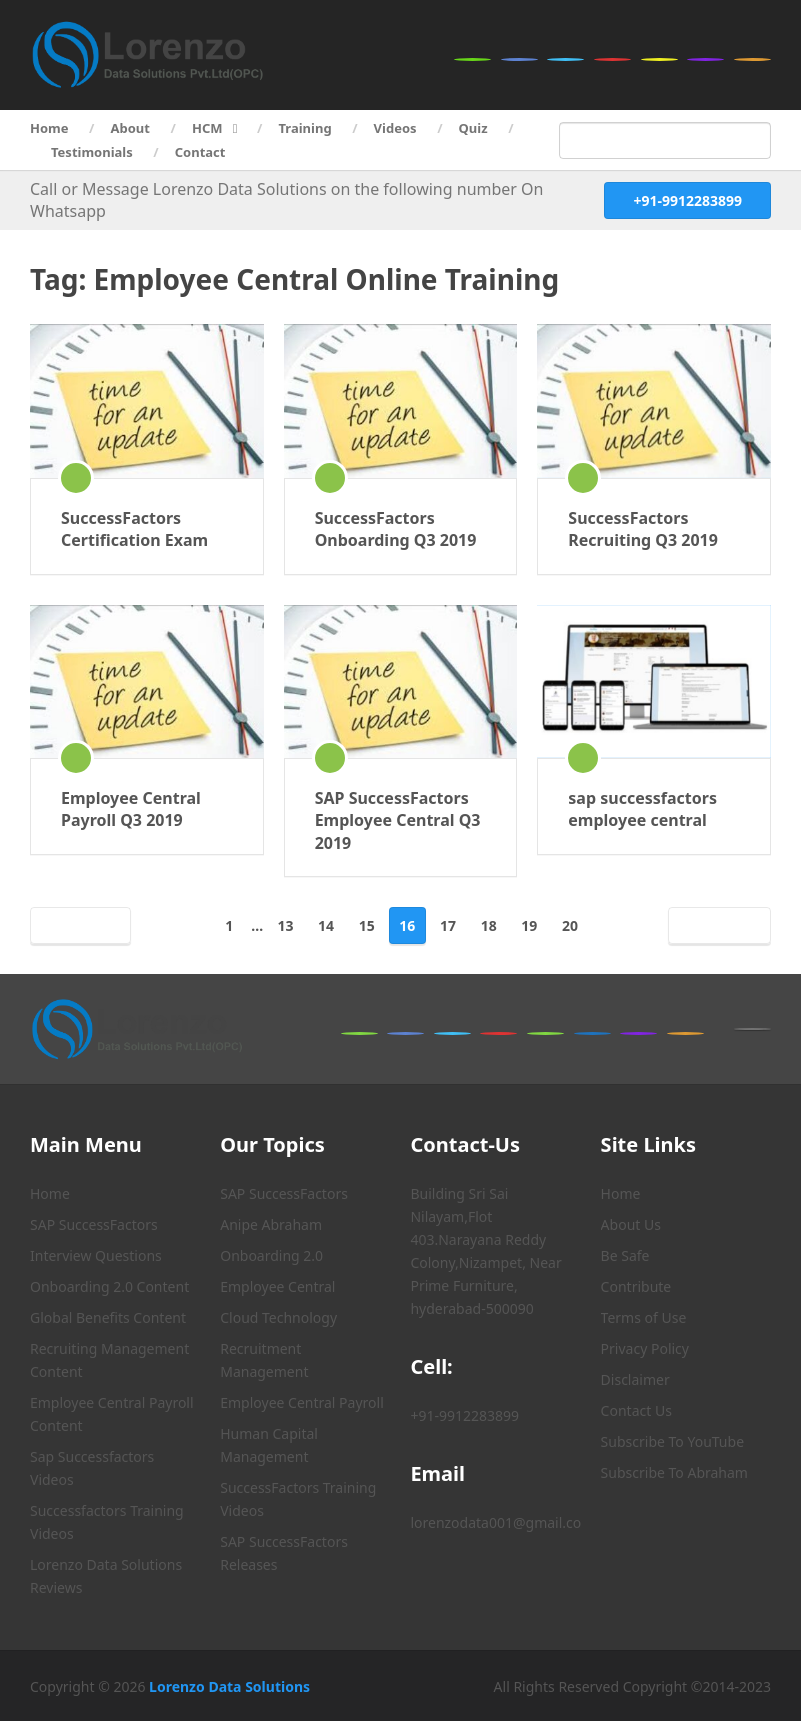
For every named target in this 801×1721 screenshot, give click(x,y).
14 (326, 925)
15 (367, 925)
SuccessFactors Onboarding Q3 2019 (396, 529)
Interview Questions (96, 1255)
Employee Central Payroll (302, 1402)
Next (715, 925)
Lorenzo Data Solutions (229, 1686)
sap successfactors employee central (642, 809)
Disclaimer (635, 1379)
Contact (200, 152)
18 (489, 925)
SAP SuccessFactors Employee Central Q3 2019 (398, 820)
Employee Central (277, 1286)
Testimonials (92, 152)
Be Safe (625, 1255)
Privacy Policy (645, 1348)
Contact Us (636, 1410)
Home (49, 128)
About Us (631, 1224)
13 (285, 925)
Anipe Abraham (271, 1224)
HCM (207, 128)
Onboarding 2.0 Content (109, 1286)
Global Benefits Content (108, 1317)
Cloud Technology (278, 1317)
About (130, 128)
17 (448, 925)
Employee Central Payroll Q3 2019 (131, 809)
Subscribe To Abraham (674, 1472)
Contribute (636, 1286)
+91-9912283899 (687, 200)
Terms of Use (644, 1317)
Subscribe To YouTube (672, 1441)
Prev (84, 925)
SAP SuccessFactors (94, 1224)
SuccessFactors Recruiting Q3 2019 (643, 529)
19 (529, 925)
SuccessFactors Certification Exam (134, 529)
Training (305, 128)
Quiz (473, 128)
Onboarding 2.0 (271, 1255)
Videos (395, 128)
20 (570, 925)
